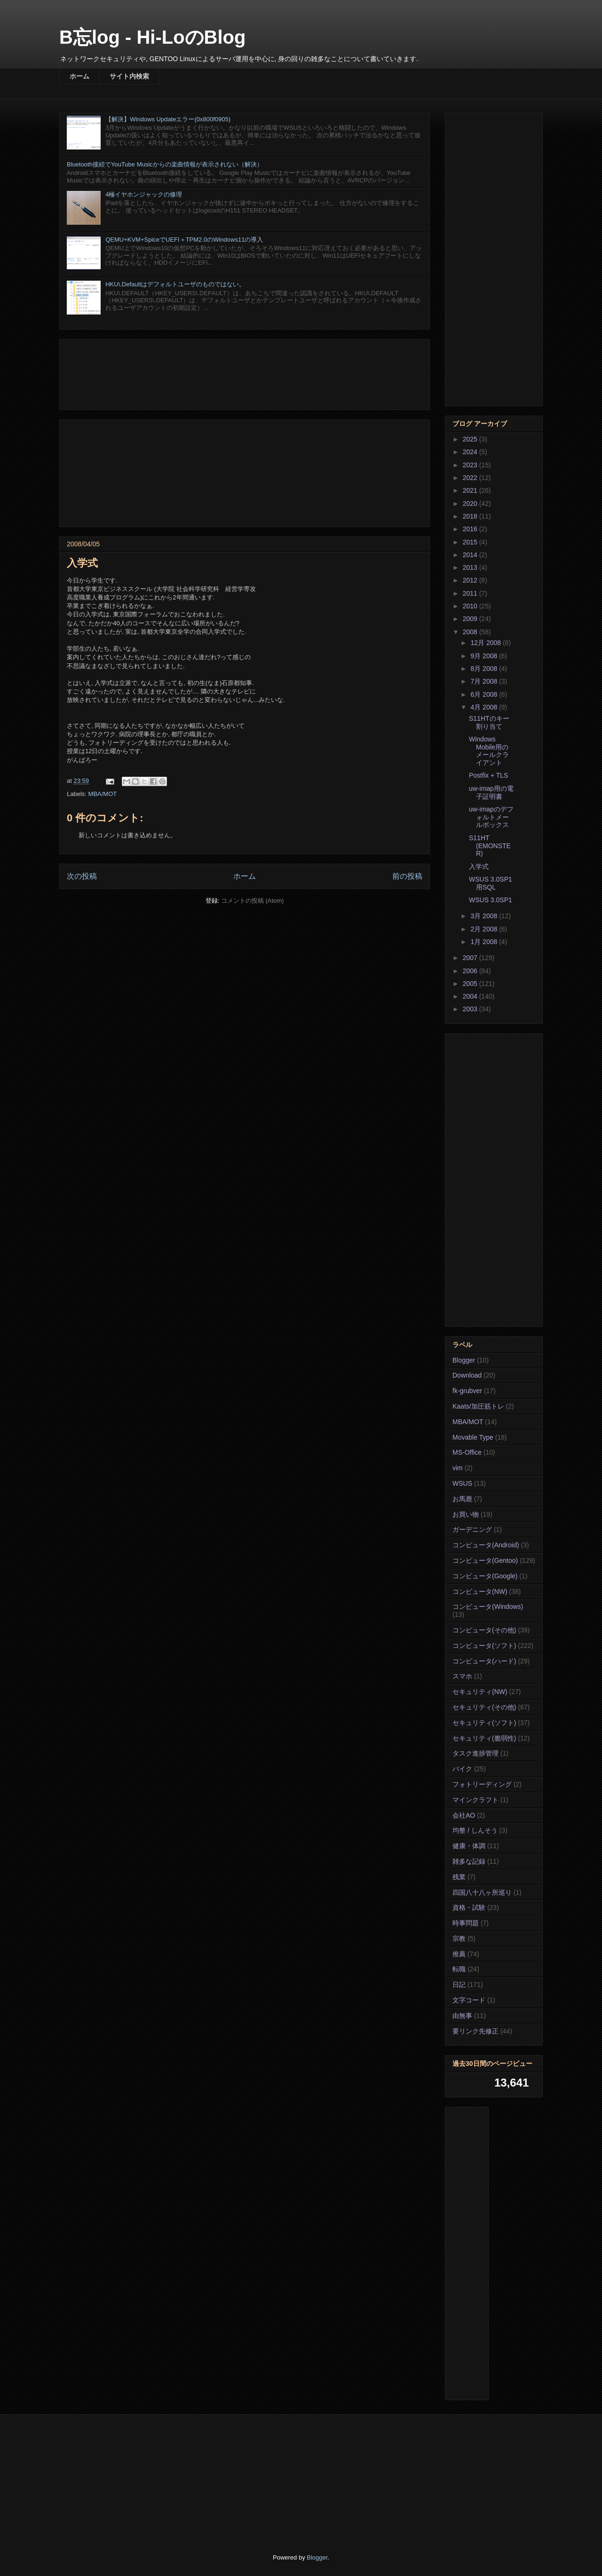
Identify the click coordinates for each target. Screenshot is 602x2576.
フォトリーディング (482, 1784)
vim (457, 1468)
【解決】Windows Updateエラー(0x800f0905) (167, 119)
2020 (471, 503)
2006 (471, 971)
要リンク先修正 (475, 2031)
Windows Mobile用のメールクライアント (489, 750)
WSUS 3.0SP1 (490, 900)
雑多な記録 (468, 1861)
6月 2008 (484, 694)
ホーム (79, 76)
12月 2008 (486, 642)
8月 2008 (484, 668)
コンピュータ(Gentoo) (485, 1560)
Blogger (463, 1360)
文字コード (468, 2000)
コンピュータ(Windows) (487, 1606)
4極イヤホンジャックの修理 (143, 194)
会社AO (463, 1815)
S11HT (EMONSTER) (490, 846)
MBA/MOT (102, 793)
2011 (471, 593)
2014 (471, 555)
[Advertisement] (244, 372)
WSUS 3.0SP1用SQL (490, 883)
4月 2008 (484, 707)
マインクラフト (475, 1800)
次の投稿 (82, 876)
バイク (462, 1768)
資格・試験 (468, 1907)
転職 (459, 1969)
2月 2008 (484, 929)
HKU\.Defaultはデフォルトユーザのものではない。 (175, 284)
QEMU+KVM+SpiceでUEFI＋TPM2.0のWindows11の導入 (184, 239)
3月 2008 (484, 916)
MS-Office (467, 1452)
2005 (471, 983)
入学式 (479, 866)
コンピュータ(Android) (485, 1545)
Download (467, 1375)
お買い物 (465, 1514)
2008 (471, 632)
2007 (471, 957)
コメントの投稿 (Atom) (252, 900)
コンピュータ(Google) (484, 1576)
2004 (471, 996)
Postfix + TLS (488, 775)
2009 (471, 618)
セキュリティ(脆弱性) (484, 1738)
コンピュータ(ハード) (484, 1661)
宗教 (459, 1938)
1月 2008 (484, 941)
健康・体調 (468, 1846)
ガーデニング (472, 1529)
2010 (471, 606)
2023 (471, 465)
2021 (471, 490)
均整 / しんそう (475, 1830)
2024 (471, 452)
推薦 (459, 1954)
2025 (471, 439)
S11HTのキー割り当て (489, 722)
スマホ (462, 1676)
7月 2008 (484, 681)
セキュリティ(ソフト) (484, 1722)
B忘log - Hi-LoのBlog (152, 37)
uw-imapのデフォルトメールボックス (491, 817)
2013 (471, 567)
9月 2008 (484, 656)
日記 (459, 1984)
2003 (471, 1009)
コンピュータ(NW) (479, 1591)
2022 (471, 477)
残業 (459, 1877)
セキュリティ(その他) (484, 1707)
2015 (471, 542)
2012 (471, 580)
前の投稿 (407, 876)
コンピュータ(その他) (484, 1630)
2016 (471, 529)
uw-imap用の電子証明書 (491, 792)
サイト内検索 (129, 76)
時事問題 (465, 1923)
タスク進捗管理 (475, 1753)
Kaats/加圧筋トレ (478, 1406)
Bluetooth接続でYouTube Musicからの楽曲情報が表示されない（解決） (165, 164)
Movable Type (472, 1437)
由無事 (462, 2015)
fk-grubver (467, 1390)
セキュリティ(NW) (479, 1691)
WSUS (462, 1483)
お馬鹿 (462, 1499)
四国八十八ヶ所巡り (482, 1892)
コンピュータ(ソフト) (484, 1645)
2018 (471, 516)
